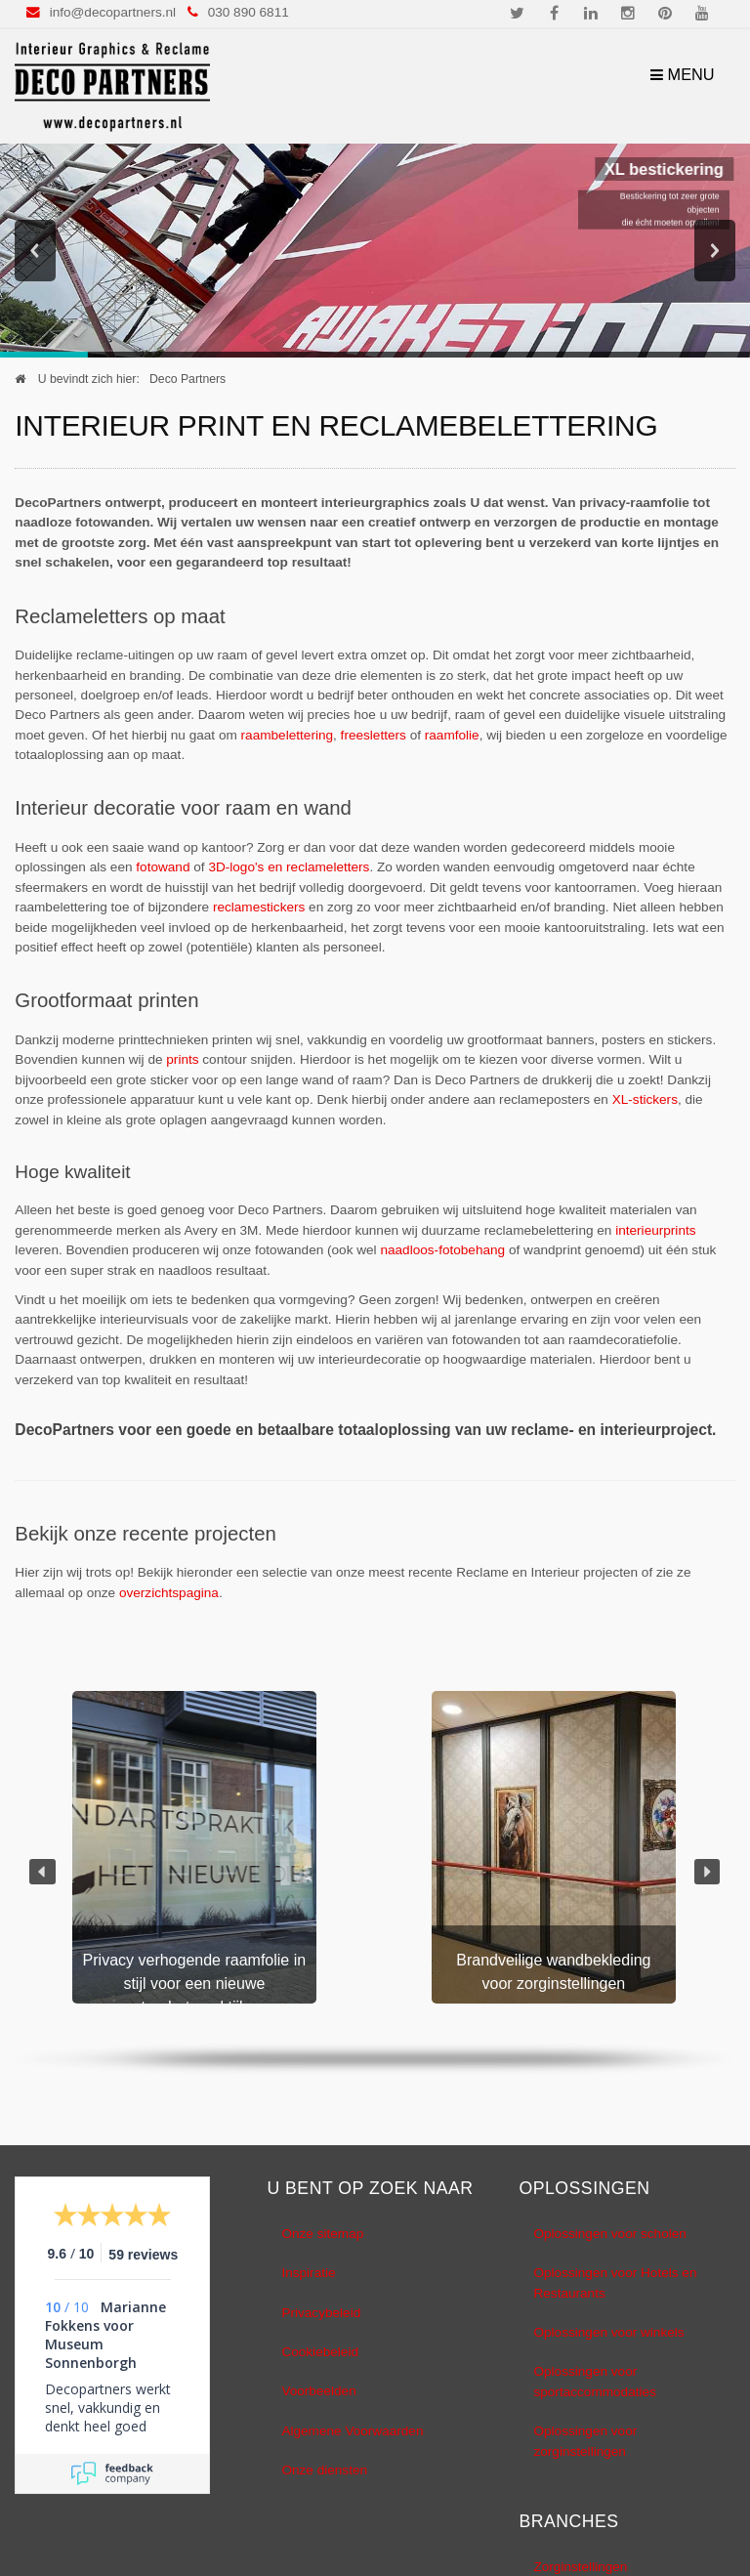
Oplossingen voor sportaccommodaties (594, 2382)
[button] (42, 1871)
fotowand (162, 868)
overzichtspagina (169, 1592)
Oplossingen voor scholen (609, 2233)
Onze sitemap (322, 2233)
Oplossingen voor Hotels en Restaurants (614, 2283)
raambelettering (287, 735)
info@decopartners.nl (113, 12)
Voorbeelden (318, 2392)
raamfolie (452, 735)
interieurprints (655, 1230)
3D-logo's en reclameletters (288, 868)
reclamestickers (259, 908)
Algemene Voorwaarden (352, 2431)
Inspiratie (308, 2273)
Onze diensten (324, 2471)
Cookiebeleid (319, 2351)
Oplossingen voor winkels (608, 2332)
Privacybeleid (320, 2312)
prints (182, 1060)
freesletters (373, 735)
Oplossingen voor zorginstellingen (585, 2442)
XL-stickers (645, 1100)
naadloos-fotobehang (442, 1251)
